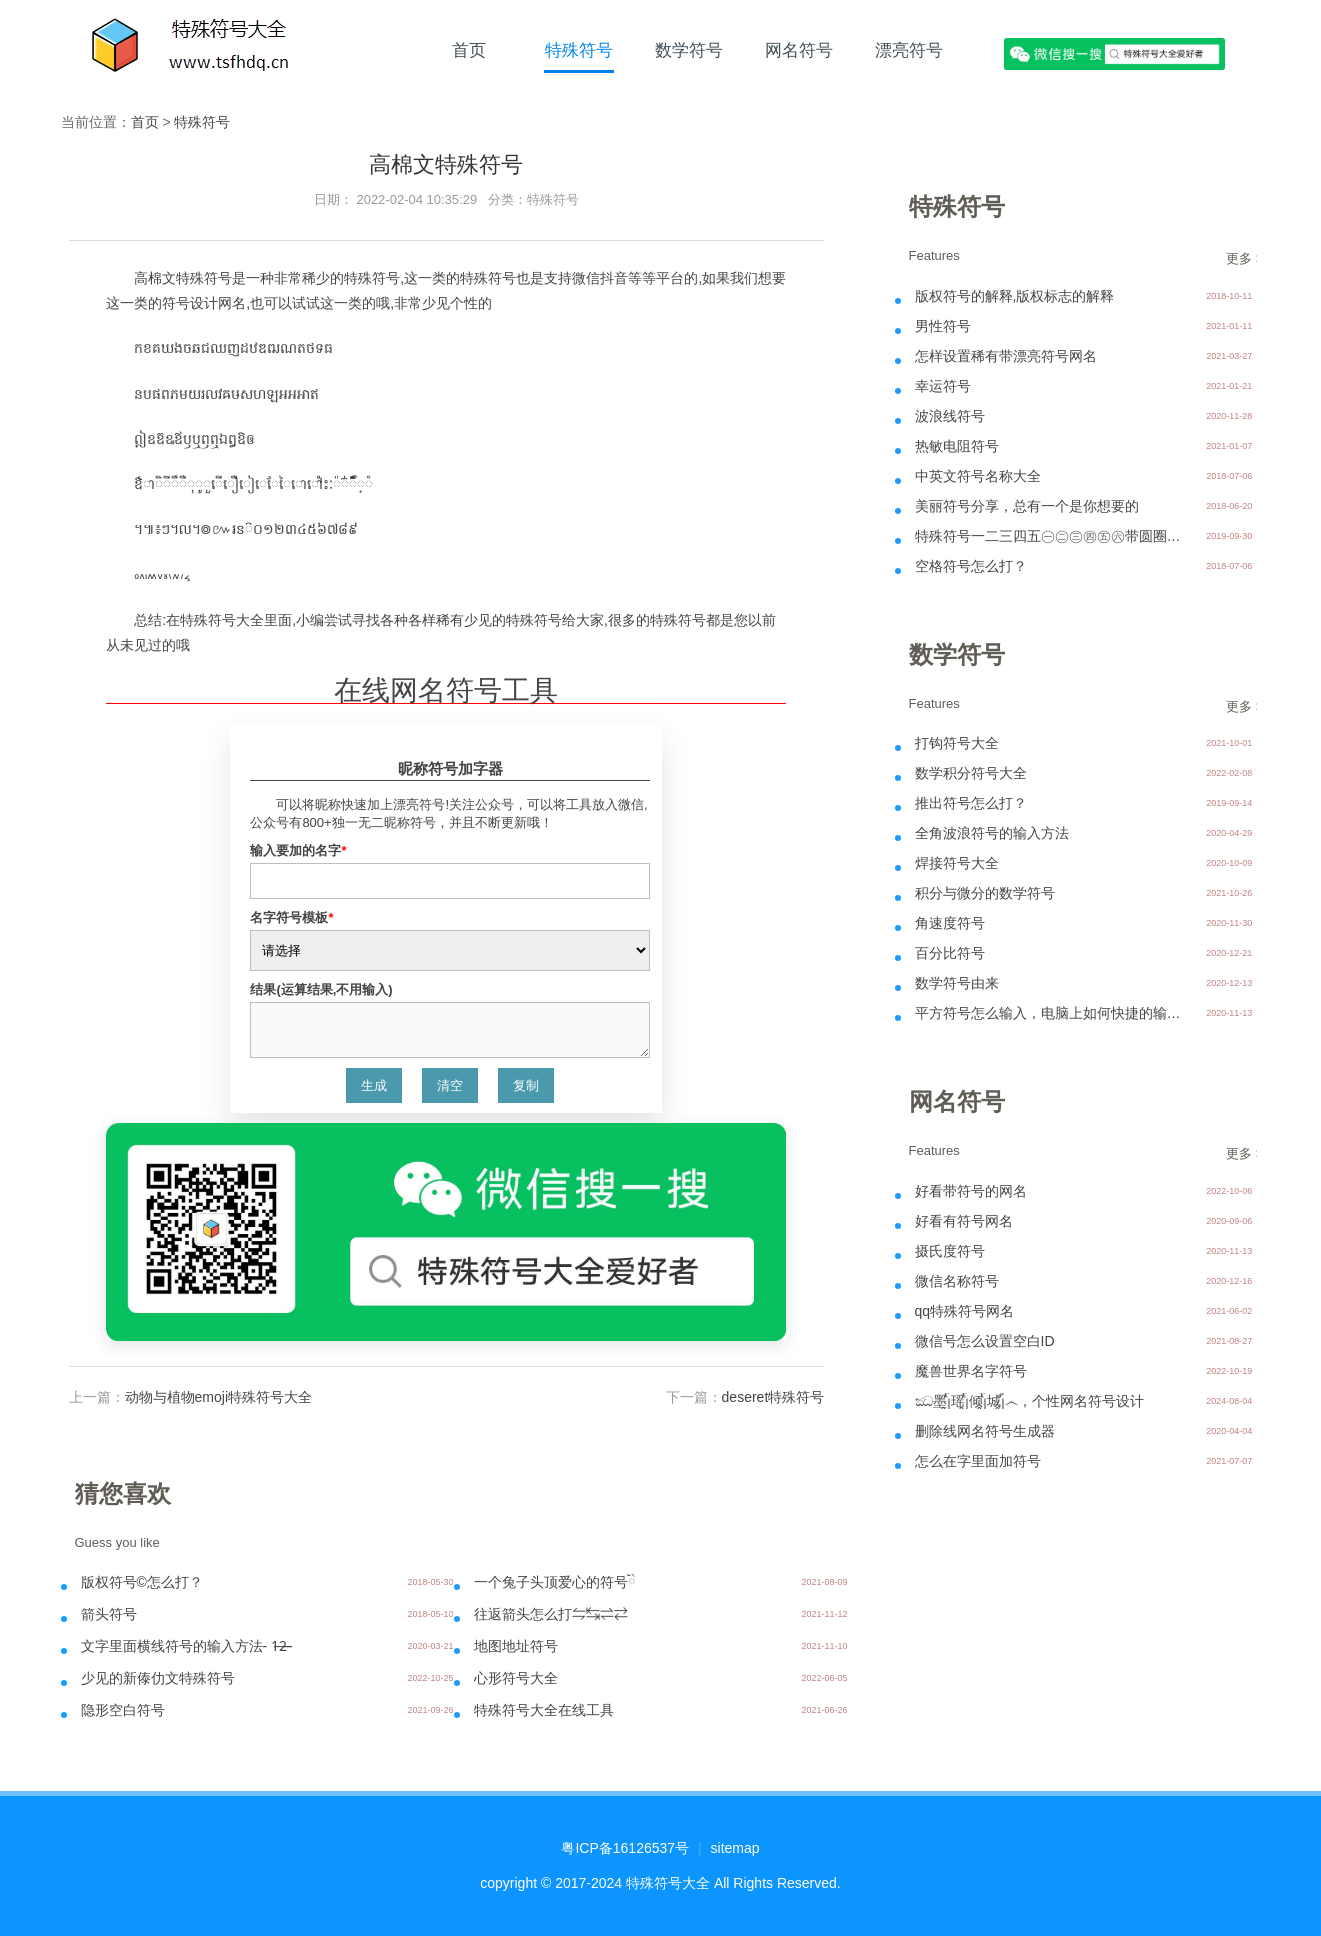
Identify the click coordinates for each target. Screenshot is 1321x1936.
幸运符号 (943, 386)
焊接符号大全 (957, 863)
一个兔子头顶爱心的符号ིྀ (555, 1582)
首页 (469, 50)
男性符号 (943, 326)
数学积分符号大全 (971, 773)
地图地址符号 (516, 1646)
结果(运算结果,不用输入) (321, 989)
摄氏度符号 (950, 1251)
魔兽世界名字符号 (971, 1371)
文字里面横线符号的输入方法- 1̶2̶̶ (184, 1646)
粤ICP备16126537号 (625, 1848)
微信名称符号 (957, 1281)
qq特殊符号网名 (965, 1311)
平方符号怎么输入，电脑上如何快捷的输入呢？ (1049, 1013)
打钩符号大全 (957, 743)
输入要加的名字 (298, 850)
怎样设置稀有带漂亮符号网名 (1006, 356)
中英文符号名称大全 (978, 476)
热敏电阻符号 (957, 446)
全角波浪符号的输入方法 (992, 833)
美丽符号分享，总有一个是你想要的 (1027, 506)
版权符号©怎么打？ (142, 1582)
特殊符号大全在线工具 (544, 1710)
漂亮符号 (909, 50)
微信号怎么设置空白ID (985, 1341)
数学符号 (689, 50)
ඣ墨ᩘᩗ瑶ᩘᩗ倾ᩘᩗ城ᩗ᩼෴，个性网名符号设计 (1029, 1401)
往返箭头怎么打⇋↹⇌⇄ (551, 1614)
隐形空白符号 (123, 1710)
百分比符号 (950, 953)
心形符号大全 (516, 1678)
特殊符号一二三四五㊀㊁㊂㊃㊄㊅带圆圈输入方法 (1049, 536)
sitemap (735, 1848)
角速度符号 (950, 923)
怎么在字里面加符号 (978, 1461)
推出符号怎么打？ (971, 803)
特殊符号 (579, 50)
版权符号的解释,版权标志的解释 (1015, 296)
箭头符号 (109, 1614)
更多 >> (1248, 258)
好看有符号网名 (964, 1221)
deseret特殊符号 (773, 1397)
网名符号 (799, 50)
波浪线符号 (950, 416)
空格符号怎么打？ (971, 566)
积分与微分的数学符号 (985, 893)
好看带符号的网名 (971, 1191)
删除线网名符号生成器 (985, 1431)
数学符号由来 (957, 983)
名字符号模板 (291, 917)
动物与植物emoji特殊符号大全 (218, 1397)
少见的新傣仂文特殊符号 (158, 1678)
